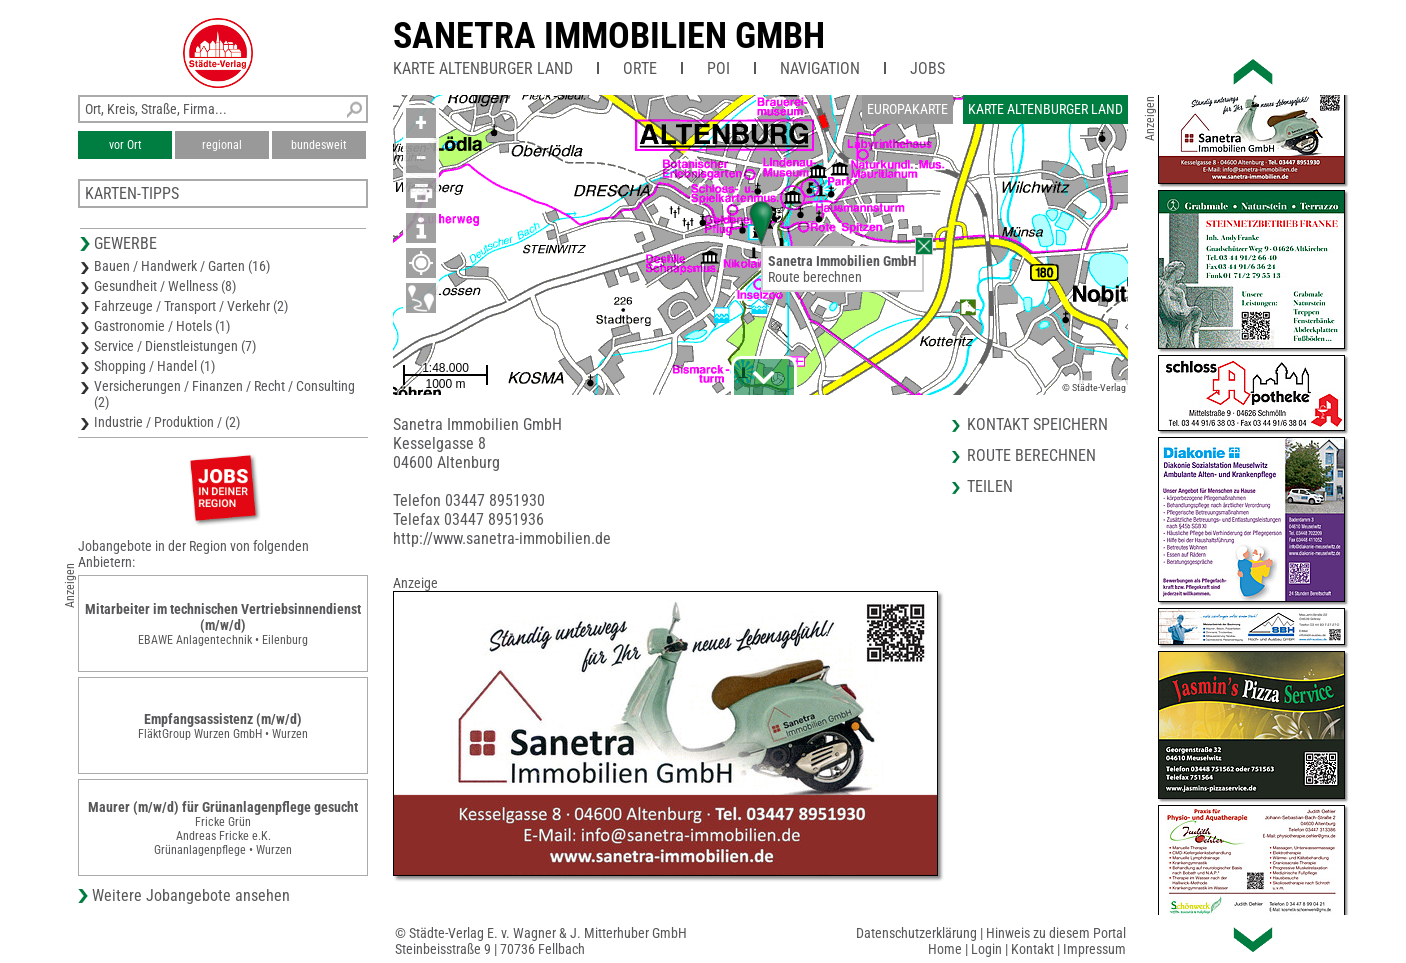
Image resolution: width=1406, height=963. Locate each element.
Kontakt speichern (1037, 424)
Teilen (990, 486)
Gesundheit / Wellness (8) (165, 286)
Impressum (1094, 949)
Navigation (820, 68)
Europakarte (907, 109)
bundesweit (319, 145)
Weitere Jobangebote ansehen (191, 895)
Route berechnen (815, 277)
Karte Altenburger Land (483, 68)
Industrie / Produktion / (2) (167, 422)
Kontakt (1032, 949)
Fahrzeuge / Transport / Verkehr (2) (191, 306)
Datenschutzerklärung (916, 933)
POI (718, 68)
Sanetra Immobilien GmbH (609, 36)
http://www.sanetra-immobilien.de (502, 538)
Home (945, 949)
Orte (640, 68)
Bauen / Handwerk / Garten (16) (182, 266)
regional (222, 145)
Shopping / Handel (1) (154, 366)
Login (986, 949)
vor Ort (125, 145)
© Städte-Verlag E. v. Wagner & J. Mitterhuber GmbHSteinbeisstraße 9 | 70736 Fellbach (541, 941)
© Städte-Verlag (1094, 387)
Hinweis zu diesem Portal (1056, 933)
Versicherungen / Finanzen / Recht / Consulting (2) (224, 394)
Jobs (927, 68)
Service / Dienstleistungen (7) (175, 346)
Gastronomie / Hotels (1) (162, 326)
